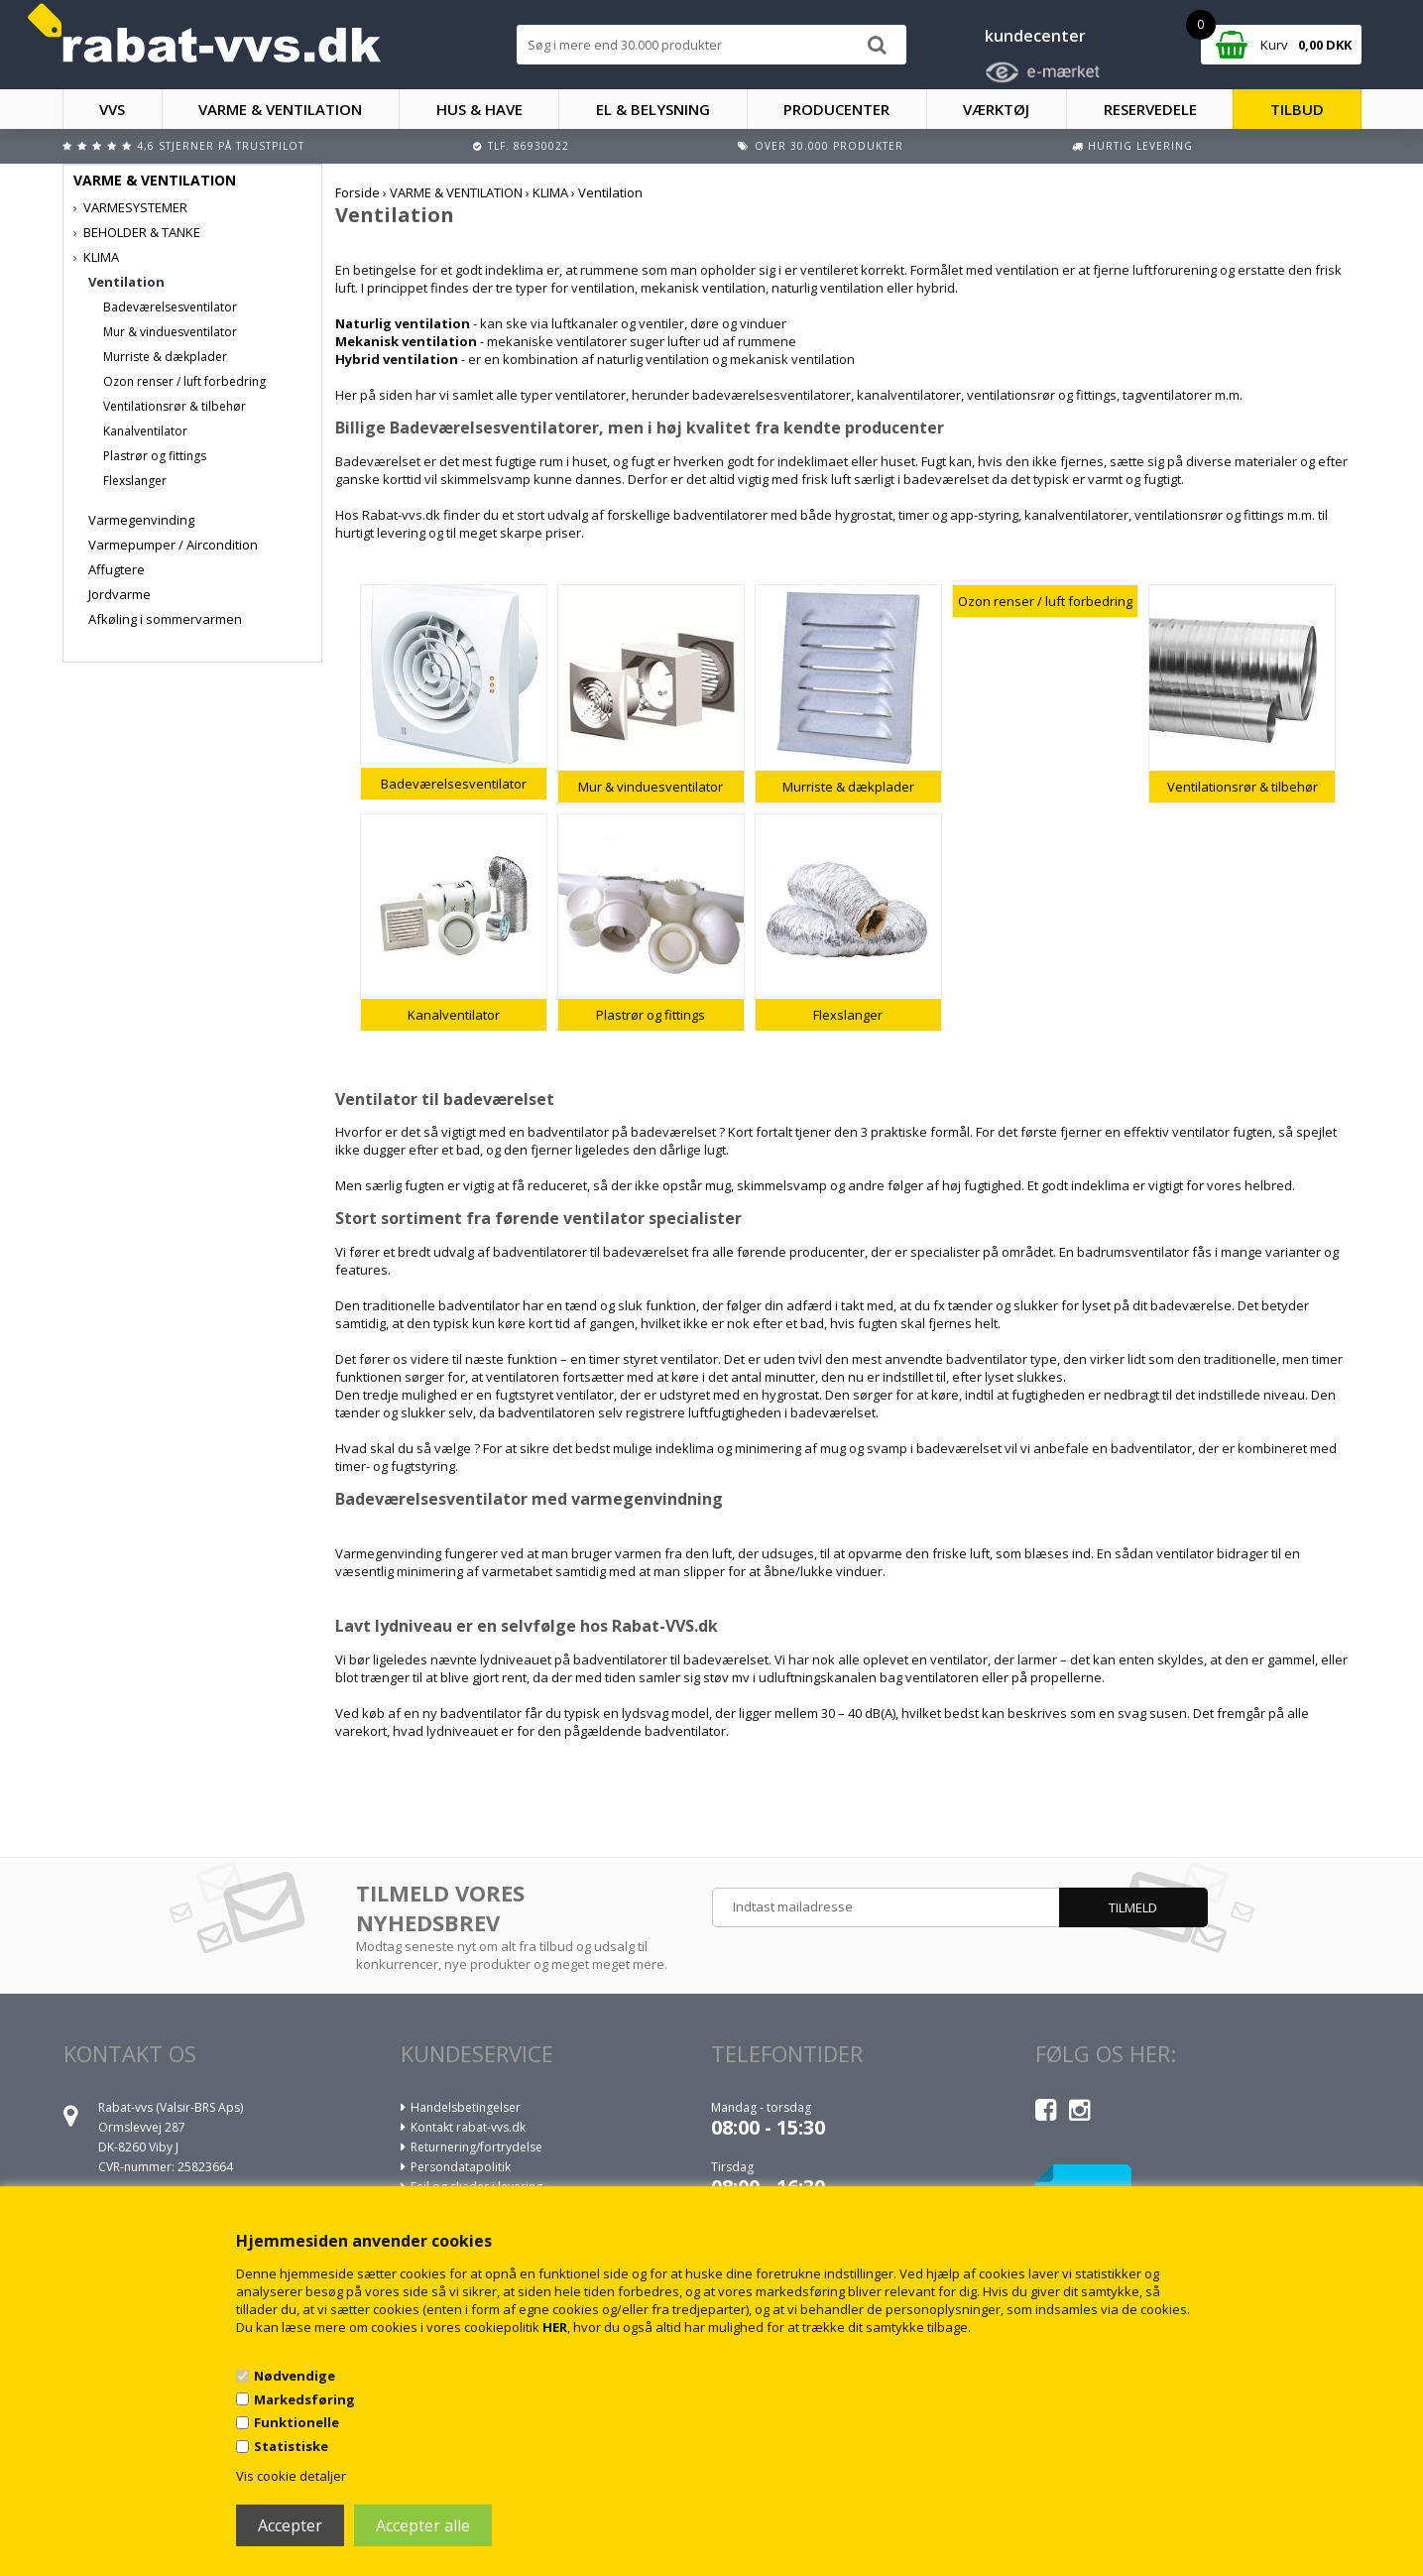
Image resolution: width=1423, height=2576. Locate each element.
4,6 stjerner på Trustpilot (220, 146)
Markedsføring (304, 2399)
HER (554, 2327)
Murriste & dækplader (165, 356)
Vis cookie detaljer (291, 2476)
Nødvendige (294, 2376)
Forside (357, 192)
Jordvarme (119, 594)
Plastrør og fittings (154, 455)
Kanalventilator (145, 431)
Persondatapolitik (461, 2166)
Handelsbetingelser (466, 2107)
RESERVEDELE (1150, 109)
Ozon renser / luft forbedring (184, 381)
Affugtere (116, 569)
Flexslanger (135, 480)
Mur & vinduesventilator (170, 331)
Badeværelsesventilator (170, 307)
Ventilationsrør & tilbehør (174, 406)
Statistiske (291, 2446)
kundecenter (1035, 36)
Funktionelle (296, 2422)
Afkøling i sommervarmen (165, 619)
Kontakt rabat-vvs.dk (468, 2127)
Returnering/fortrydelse (476, 2147)
